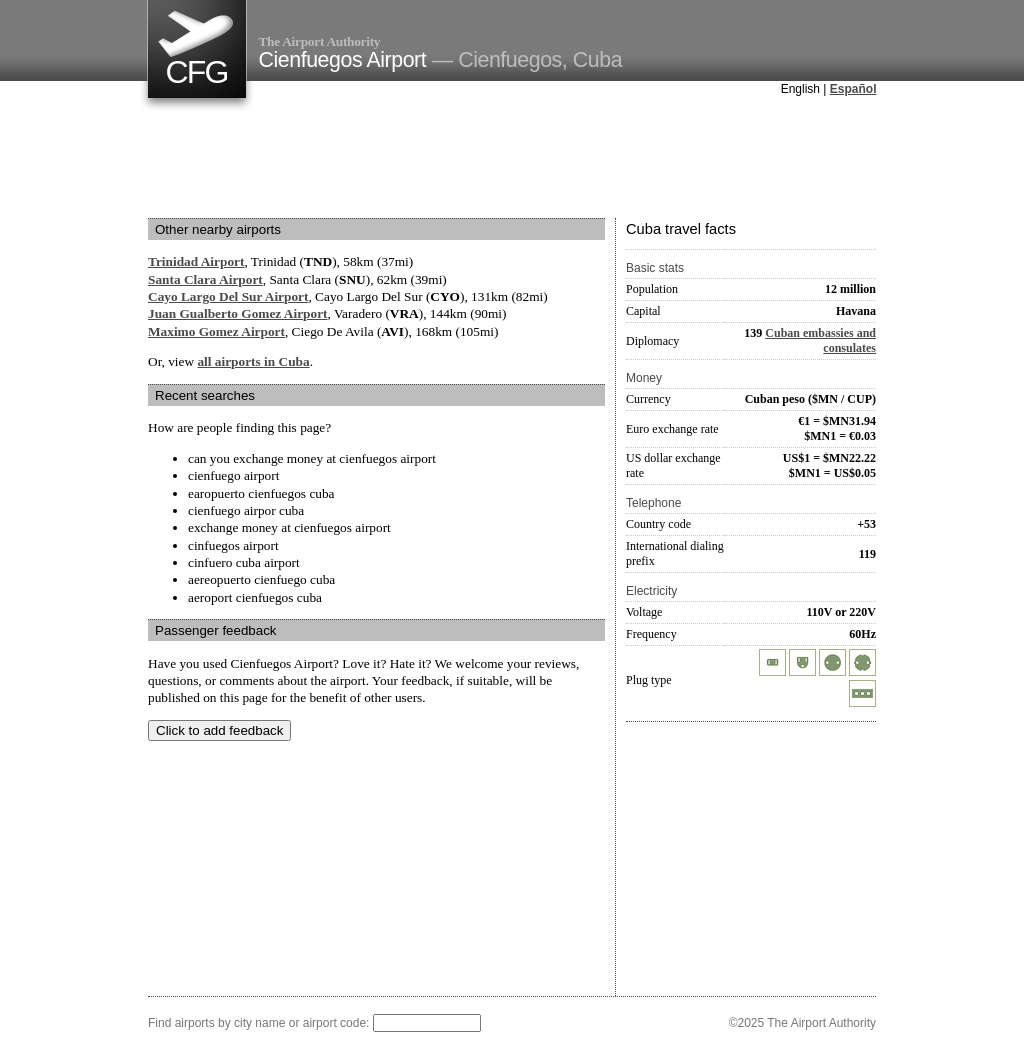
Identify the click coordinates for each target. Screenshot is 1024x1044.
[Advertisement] (512, 159)
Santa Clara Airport (205, 279)
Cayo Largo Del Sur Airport (228, 296)
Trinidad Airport (196, 261)
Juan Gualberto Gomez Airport (238, 313)
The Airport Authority (320, 41)
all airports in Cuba (253, 361)
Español (853, 89)
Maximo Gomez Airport (216, 331)
